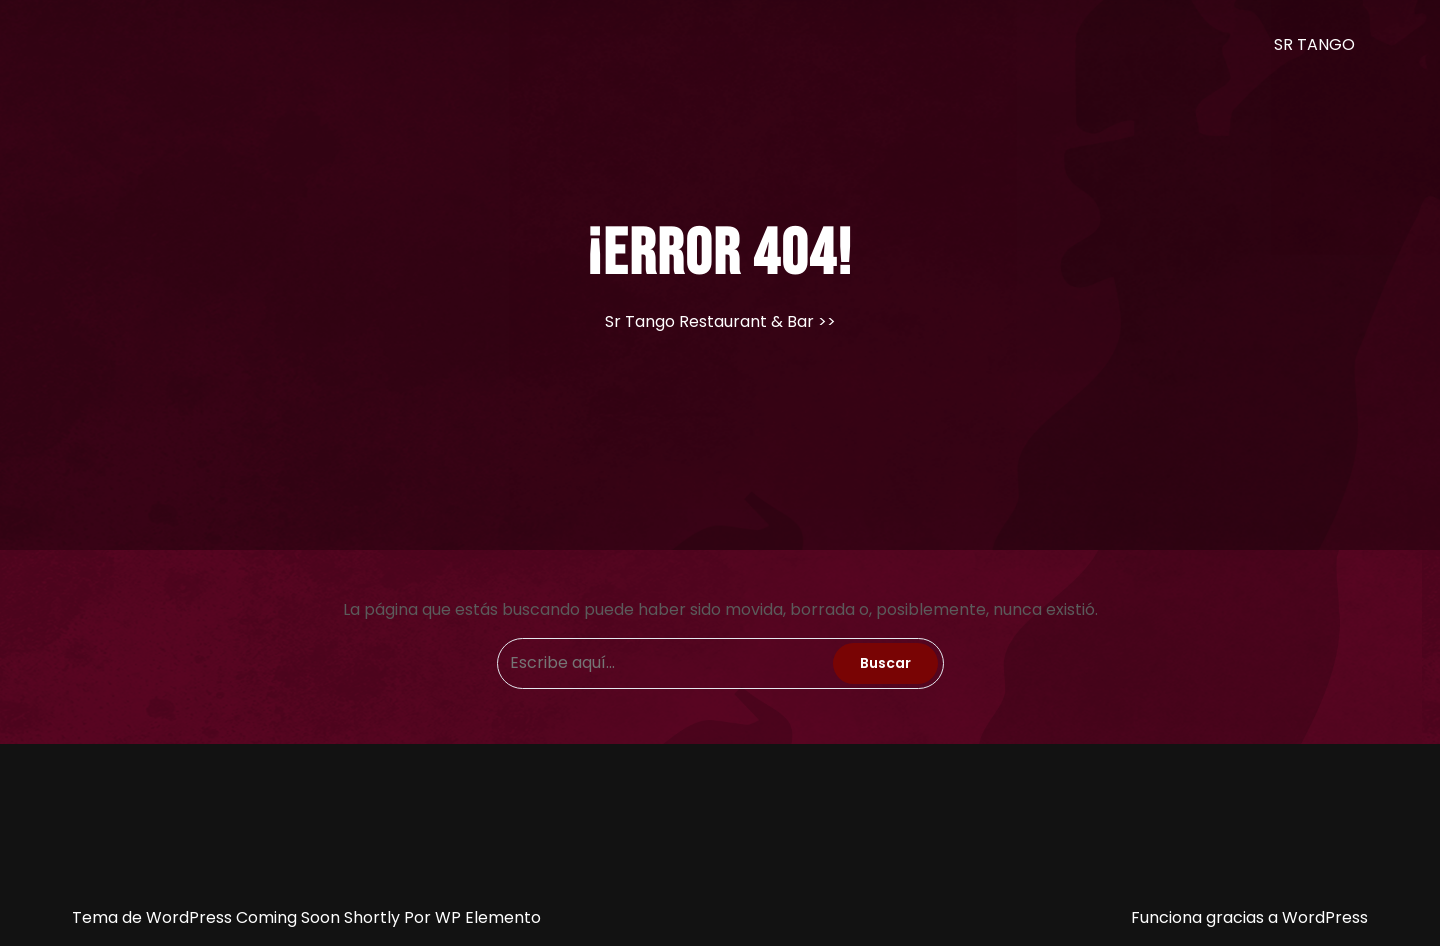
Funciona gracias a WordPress (1249, 917)
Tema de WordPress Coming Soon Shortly (238, 917)
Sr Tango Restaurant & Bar (709, 321)
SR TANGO (1314, 44)
